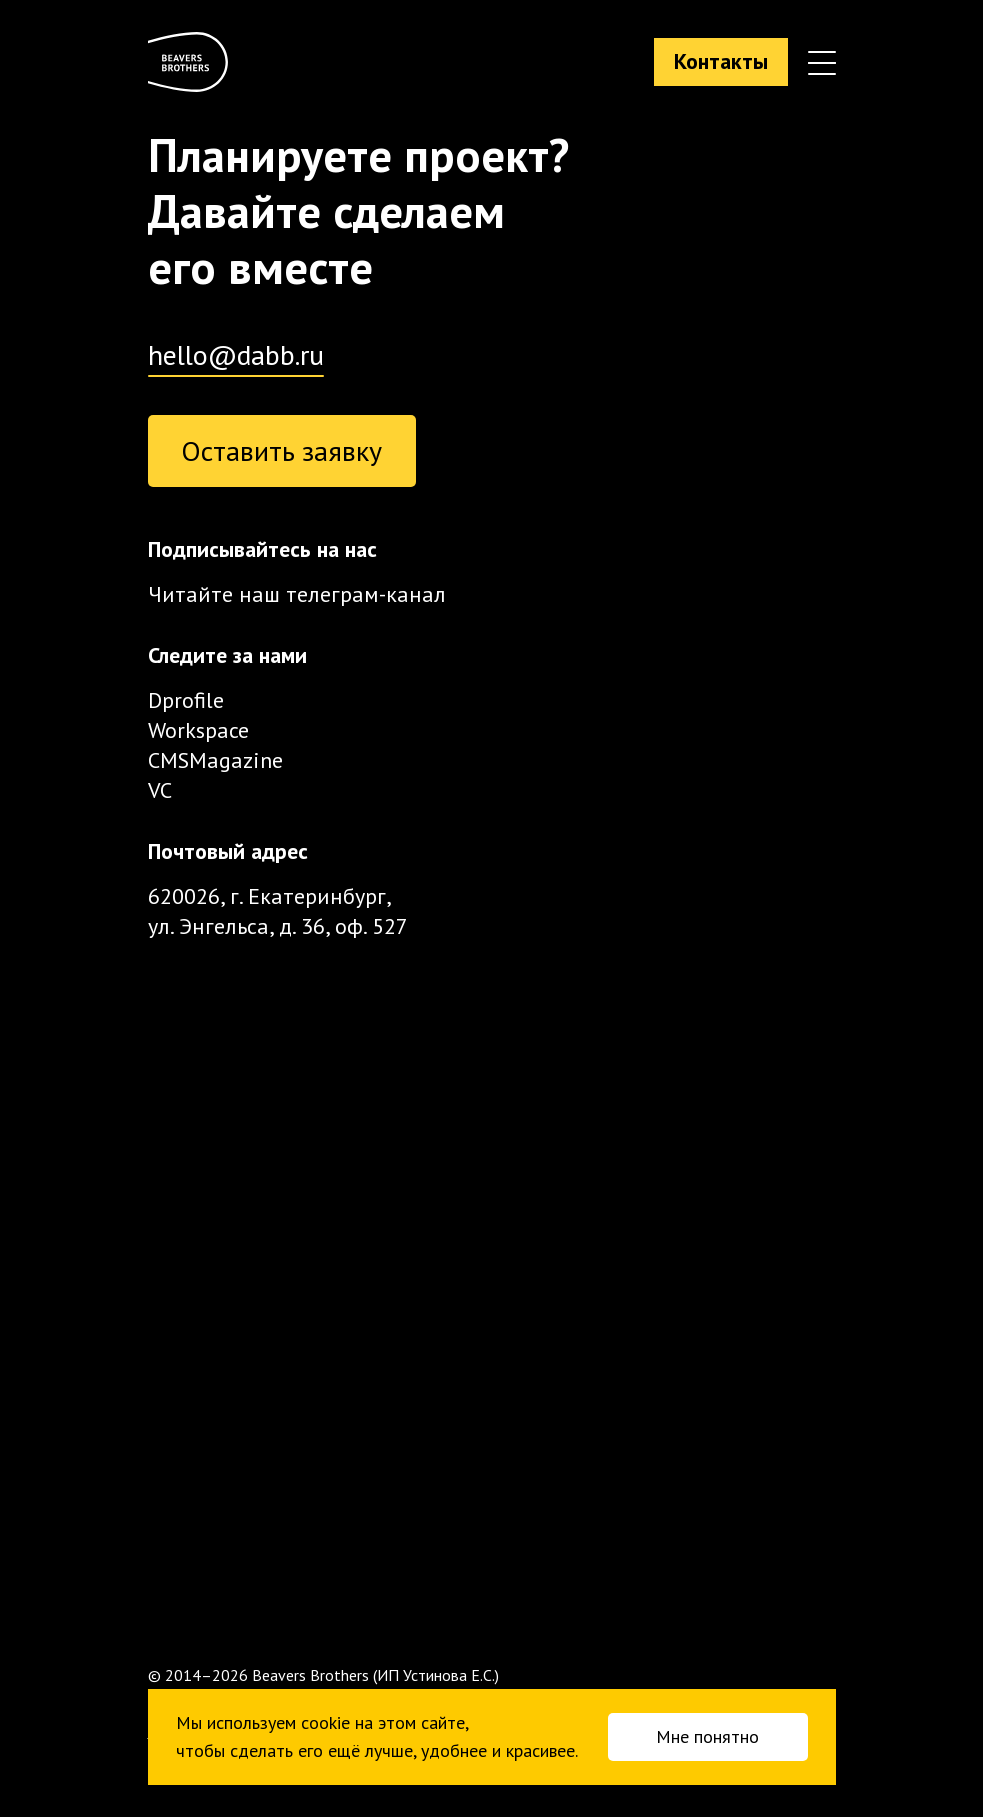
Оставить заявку (281, 450)
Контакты (721, 61)
